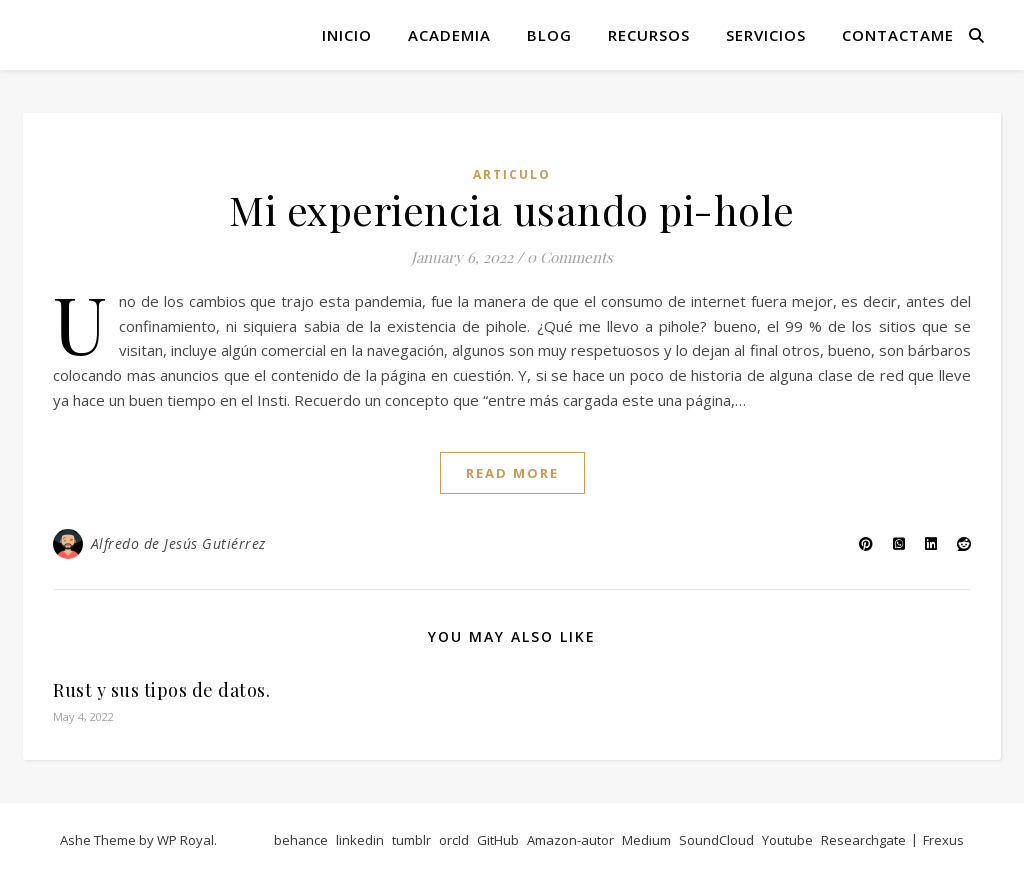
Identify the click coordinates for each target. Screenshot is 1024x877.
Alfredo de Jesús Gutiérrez (178, 543)
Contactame (898, 35)
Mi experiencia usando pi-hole (512, 209)
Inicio (347, 35)
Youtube (787, 840)
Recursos (649, 35)
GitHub (498, 840)
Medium (646, 840)
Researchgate (863, 840)
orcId (454, 840)
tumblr (411, 840)
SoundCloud (716, 840)
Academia (449, 35)
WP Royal (185, 840)
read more (512, 473)
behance (301, 840)
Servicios (766, 35)
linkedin (360, 840)
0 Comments (570, 257)
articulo (512, 174)
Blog (549, 35)
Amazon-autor (570, 840)
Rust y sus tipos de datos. (161, 690)
